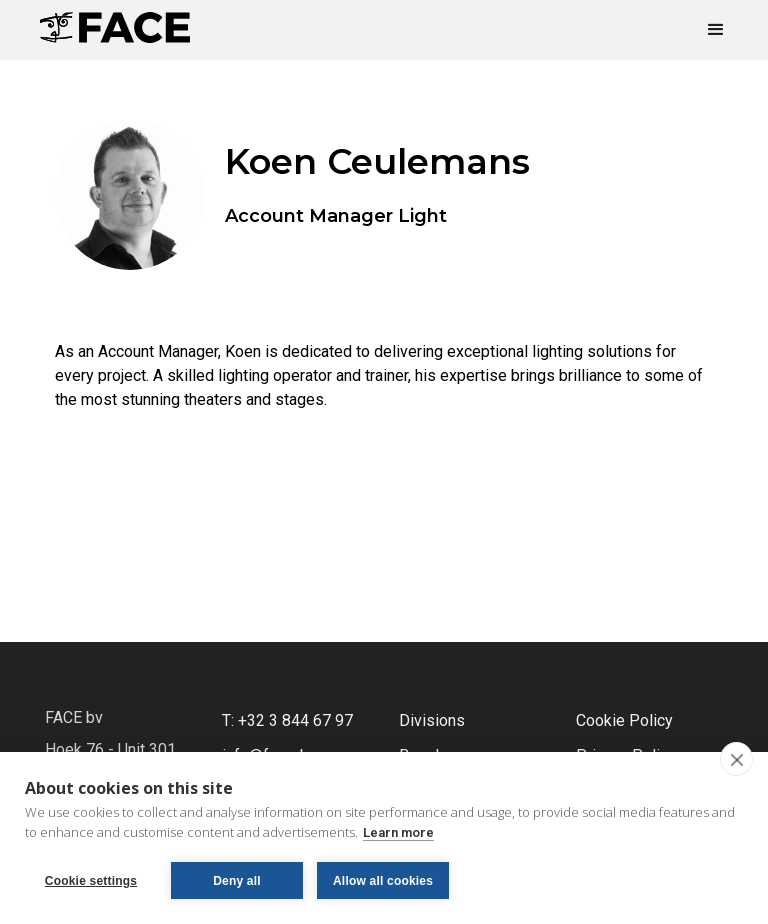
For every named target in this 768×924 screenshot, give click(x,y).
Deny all (237, 881)
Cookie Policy (624, 720)
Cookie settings (91, 881)
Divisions (432, 720)
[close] (736, 759)
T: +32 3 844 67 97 (287, 720)
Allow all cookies (383, 881)
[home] (115, 21)
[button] (707, 30)
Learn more (398, 832)
